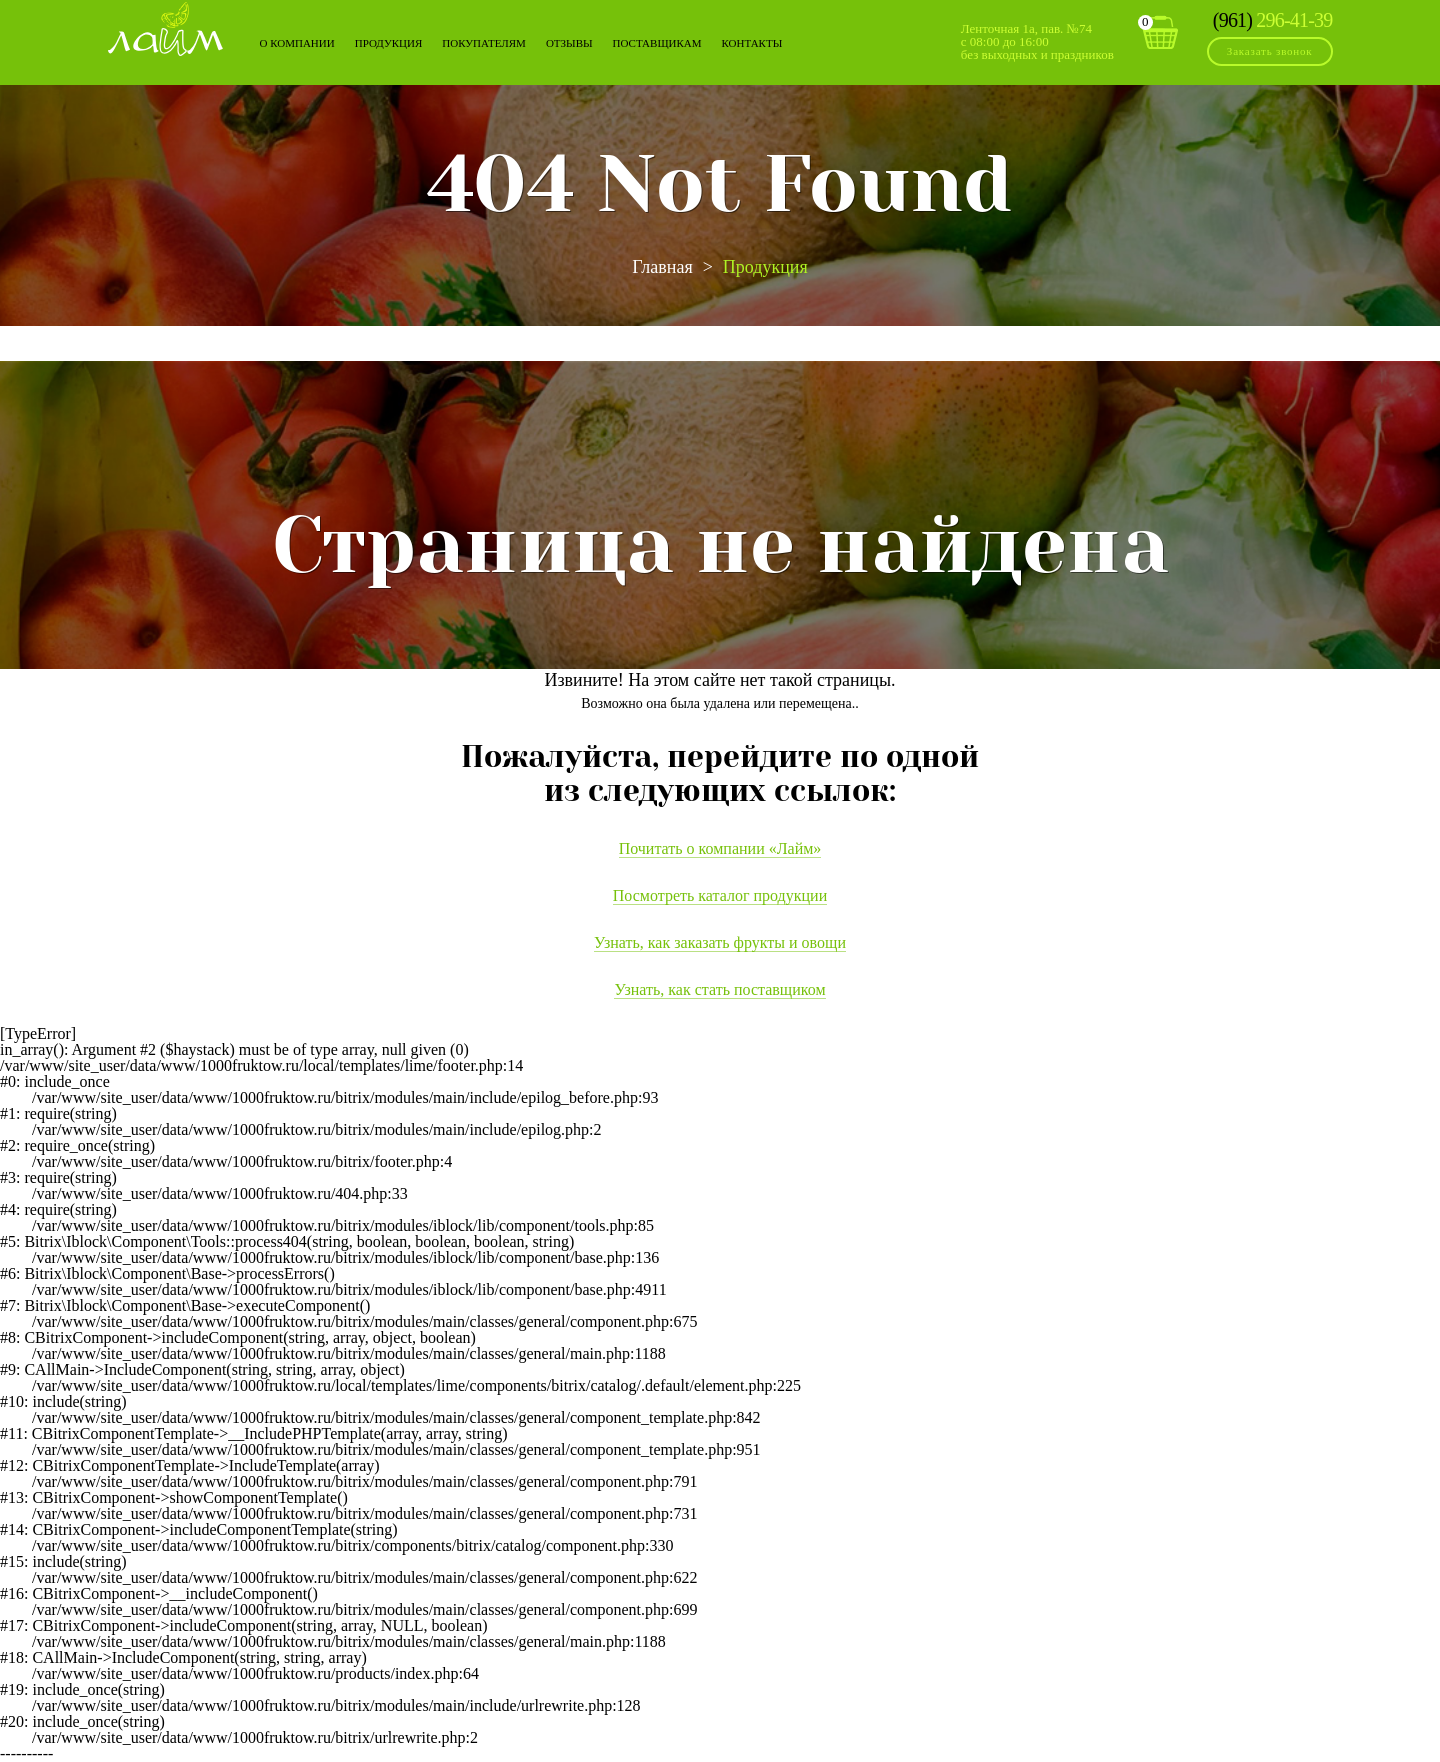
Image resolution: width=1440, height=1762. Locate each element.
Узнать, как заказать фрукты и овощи (720, 942)
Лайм (165, 28)
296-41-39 (1273, 20)
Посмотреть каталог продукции (720, 895)
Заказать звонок (1270, 51)
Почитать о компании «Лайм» (720, 848)
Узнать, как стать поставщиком (719, 989)
